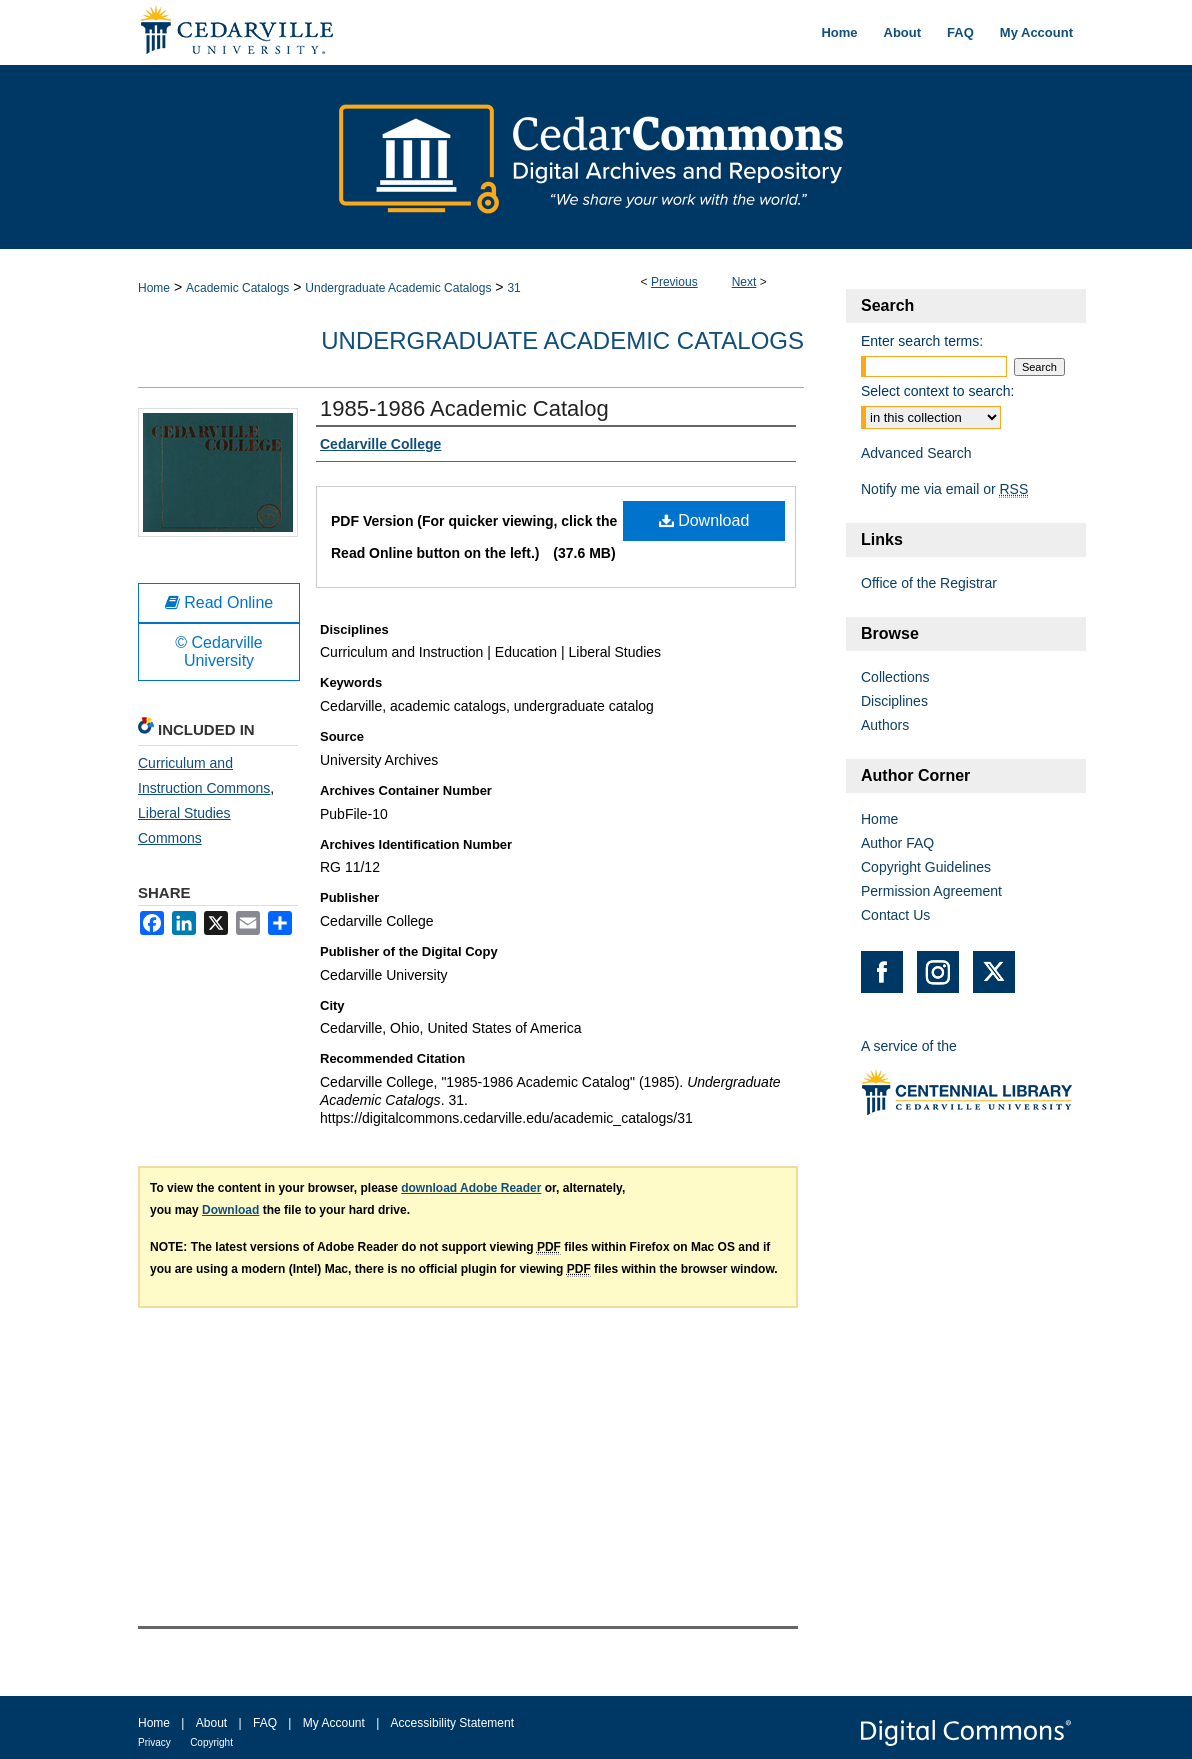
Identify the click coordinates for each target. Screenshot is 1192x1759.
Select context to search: (937, 391)
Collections (895, 677)
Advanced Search (916, 453)
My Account (334, 1723)
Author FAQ (897, 843)
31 (513, 288)
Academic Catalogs (237, 288)
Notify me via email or (944, 489)
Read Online (219, 602)
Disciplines (894, 701)
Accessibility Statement (452, 1723)
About (211, 1723)
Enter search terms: (922, 341)
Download (704, 520)
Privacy (154, 1742)
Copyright (211, 1742)
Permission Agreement (931, 891)
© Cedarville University (218, 651)
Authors (885, 725)
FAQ (265, 1723)
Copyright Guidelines (926, 867)
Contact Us (895, 915)
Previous (674, 282)
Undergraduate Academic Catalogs (398, 288)
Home (154, 288)
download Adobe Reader (471, 1188)
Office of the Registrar (929, 583)
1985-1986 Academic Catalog (464, 408)
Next (744, 282)
